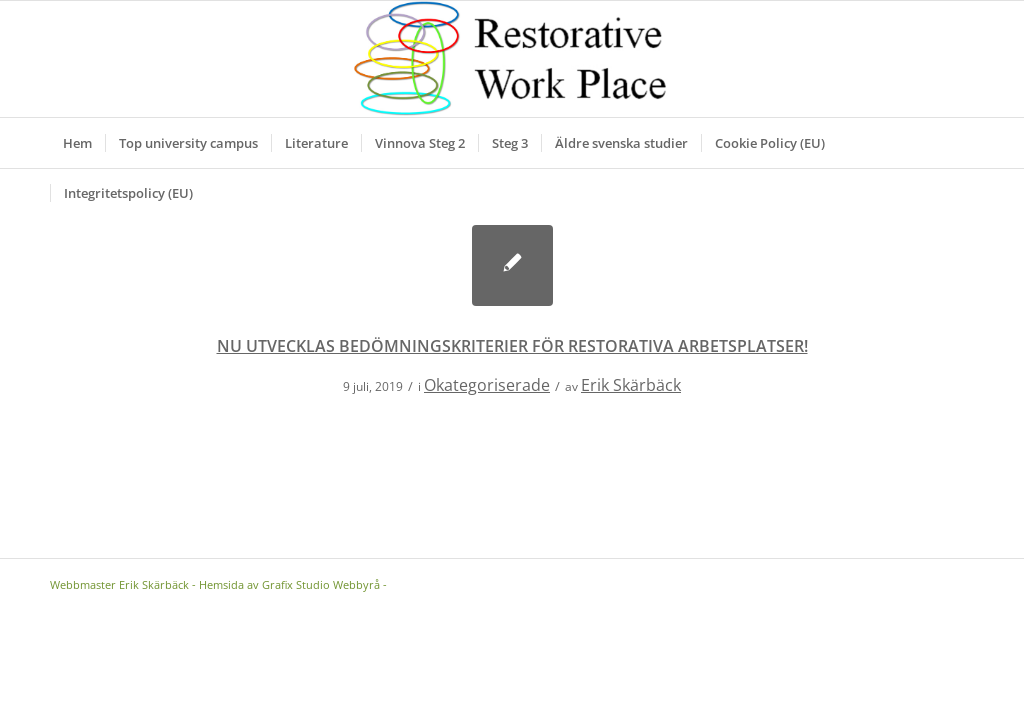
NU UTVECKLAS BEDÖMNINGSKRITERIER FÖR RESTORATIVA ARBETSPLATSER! (512, 346)
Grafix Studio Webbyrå (321, 584)
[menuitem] (77, 143)
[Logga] (512, 59)
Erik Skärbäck (631, 385)
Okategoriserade (487, 385)
